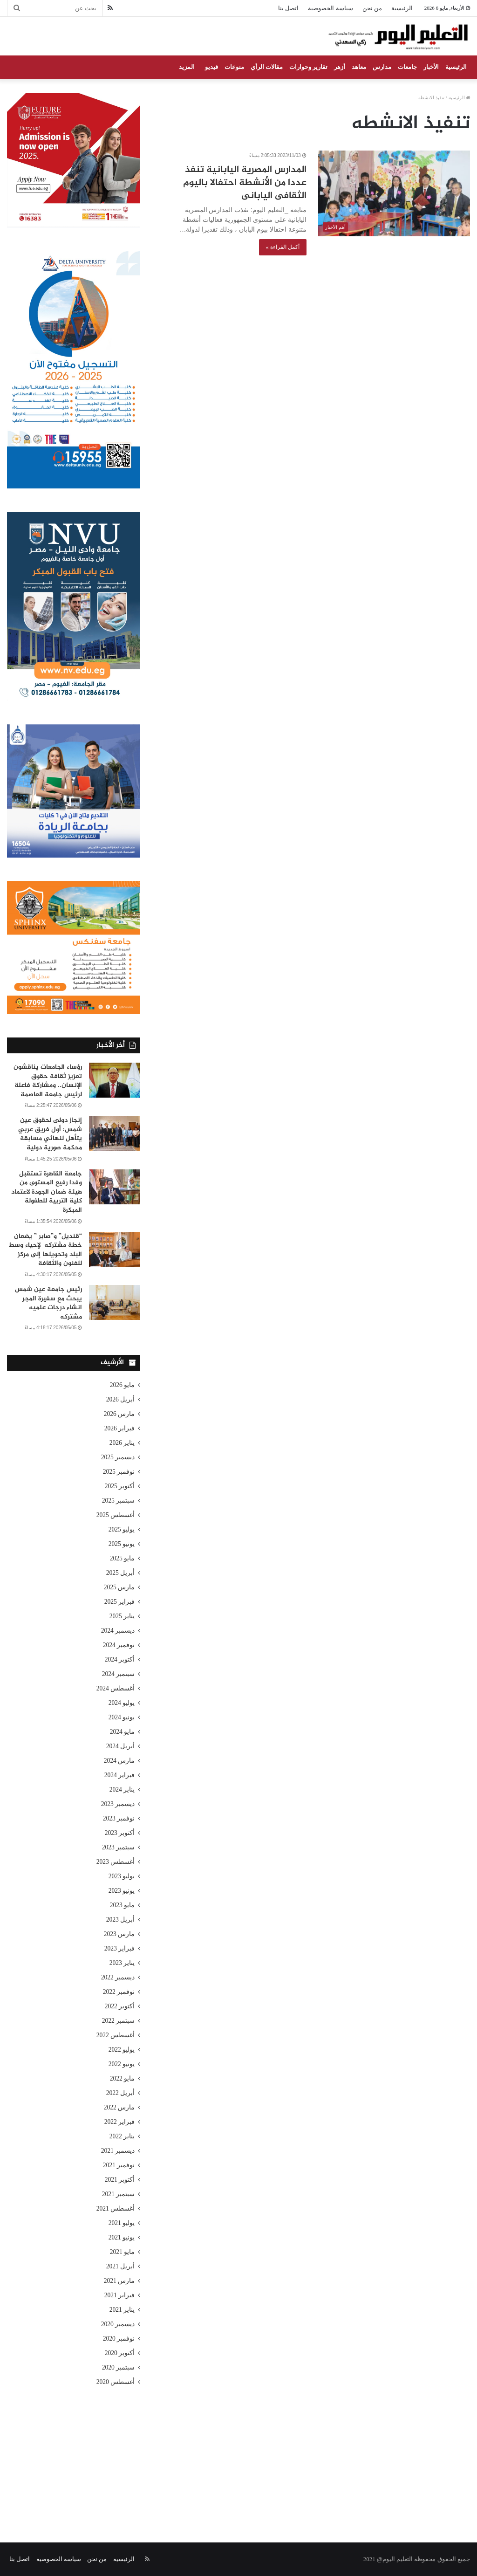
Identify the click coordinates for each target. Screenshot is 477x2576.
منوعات (234, 66)
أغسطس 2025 (115, 1514)
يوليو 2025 (122, 1529)
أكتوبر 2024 (120, 1659)
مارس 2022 (119, 2107)
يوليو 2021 (122, 2222)
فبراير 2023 (119, 1948)
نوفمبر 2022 (119, 1991)
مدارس (382, 66)
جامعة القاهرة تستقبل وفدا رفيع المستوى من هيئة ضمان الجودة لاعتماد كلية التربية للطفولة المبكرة (46, 1192)
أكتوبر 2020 (120, 2352)
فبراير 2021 (119, 2295)
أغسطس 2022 (115, 2035)
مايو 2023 (122, 1905)
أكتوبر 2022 (120, 2006)
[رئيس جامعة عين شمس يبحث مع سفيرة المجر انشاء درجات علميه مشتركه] (114, 1302)
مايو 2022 (122, 2078)
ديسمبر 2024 (118, 1630)
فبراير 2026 (119, 1428)
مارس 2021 (119, 2280)
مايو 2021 (122, 2251)
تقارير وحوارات (308, 66)
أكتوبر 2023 (120, 1832)
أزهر (339, 66)
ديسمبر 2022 (118, 1977)
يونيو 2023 (122, 1890)
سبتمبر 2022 (118, 2020)
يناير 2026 (122, 1442)
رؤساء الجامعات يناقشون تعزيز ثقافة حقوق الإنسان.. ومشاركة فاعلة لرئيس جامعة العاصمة (48, 1081)
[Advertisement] (238, 2454)
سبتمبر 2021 (118, 2194)
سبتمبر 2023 (118, 1847)
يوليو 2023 (122, 1876)
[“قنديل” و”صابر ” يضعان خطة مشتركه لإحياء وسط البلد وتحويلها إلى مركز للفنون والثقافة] (114, 1249)
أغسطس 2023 (115, 1861)
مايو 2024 (122, 1731)
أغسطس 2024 (115, 1688)
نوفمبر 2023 (119, 1818)
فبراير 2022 (119, 2121)
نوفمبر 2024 (119, 1645)
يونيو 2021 (122, 2237)
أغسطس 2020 (115, 2381)
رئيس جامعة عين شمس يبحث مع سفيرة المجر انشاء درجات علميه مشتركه (48, 1303)
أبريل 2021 (120, 2266)
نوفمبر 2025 (119, 1471)
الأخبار (431, 66)
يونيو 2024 (122, 1717)
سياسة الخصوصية (330, 8)
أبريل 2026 (120, 1399)
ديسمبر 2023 (118, 1803)
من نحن (372, 8)
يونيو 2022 (122, 2064)
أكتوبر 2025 (120, 1486)
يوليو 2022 (122, 2049)
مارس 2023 (119, 1933)
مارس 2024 (119, 1760)
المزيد (187, 66)
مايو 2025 (122, 1558)
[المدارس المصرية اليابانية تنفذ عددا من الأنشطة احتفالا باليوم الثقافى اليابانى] (394, 193)
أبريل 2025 (120, 1572)
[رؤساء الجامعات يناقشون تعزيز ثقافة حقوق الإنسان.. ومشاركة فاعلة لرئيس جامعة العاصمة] (114, 1080)
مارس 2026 (119, 1413)
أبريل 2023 (120, 1919)
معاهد (359, 66)
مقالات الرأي (267, 66)
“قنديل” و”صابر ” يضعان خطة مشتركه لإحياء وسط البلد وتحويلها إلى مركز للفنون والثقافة (45, 1250)
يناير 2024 (122, 1789)
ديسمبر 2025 (118, 1457)
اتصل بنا (288, 8)
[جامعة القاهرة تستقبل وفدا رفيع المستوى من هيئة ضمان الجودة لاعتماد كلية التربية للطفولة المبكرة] (114, 1186)
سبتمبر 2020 (118, 2367)
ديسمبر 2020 (118, 2324)
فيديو (211, 66)
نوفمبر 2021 (119, 2165)
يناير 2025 (122, 1616)
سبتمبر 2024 (118, 1673)
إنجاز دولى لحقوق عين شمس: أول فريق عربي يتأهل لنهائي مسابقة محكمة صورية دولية (50, 1134)
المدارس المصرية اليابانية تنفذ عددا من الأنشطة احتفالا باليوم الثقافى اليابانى (245, 183)
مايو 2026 (122, 1384)
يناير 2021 (122, 2309)
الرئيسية (402, 8)
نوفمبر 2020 (119, 2338)
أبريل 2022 (120, 2092)
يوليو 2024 (122, 1702)
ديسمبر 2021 (118, 2150)
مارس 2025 (119, 1587)
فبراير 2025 (119, 1601)
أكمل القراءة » (283, 247)
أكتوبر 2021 (120, 2179)
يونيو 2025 (122, 1543)
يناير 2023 (122, 1962)
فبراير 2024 (119, 1775)
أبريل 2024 (120, 1746)
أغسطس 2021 (115, 2208)
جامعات (407, 66)
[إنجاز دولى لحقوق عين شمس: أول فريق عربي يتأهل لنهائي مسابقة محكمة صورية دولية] (114, 1133)
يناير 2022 (122, 2136)
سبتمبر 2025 (118, 1500)
